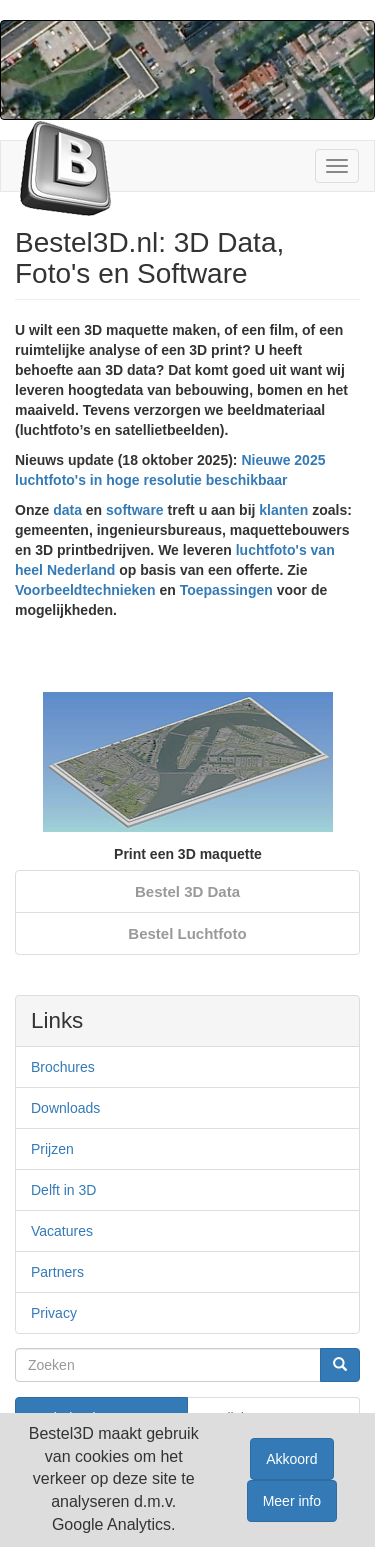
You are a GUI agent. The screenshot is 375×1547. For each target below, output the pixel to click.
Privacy (54, 1313)
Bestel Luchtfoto (187, 933)
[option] (188, 752)
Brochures (63, 1067)
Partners (57, 1272)
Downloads (65, 1108)
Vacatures (62, 1231)
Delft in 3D (63, 1190)
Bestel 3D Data (187, 891)
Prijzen (52, 1149)
